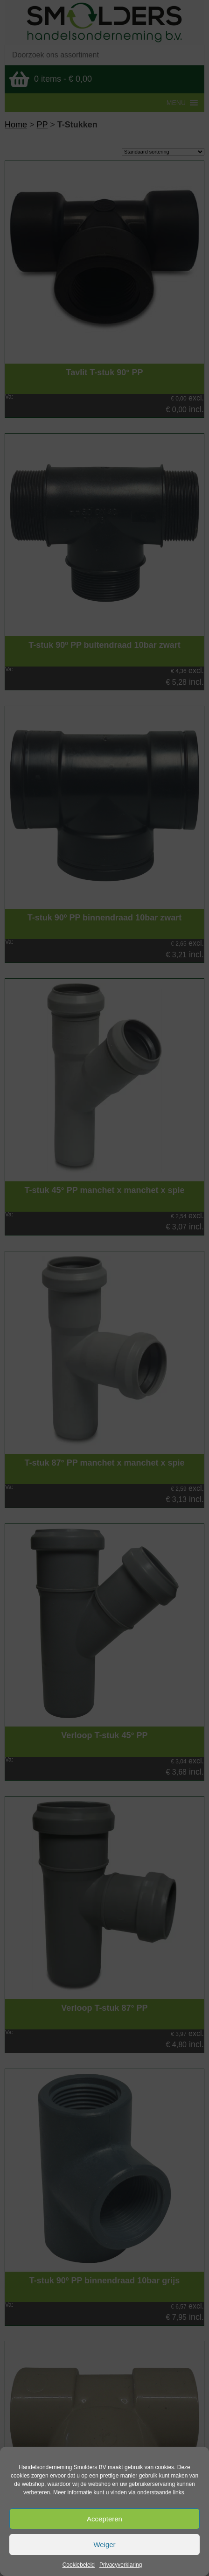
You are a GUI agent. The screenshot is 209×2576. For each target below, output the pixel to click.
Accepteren (104, 2519)
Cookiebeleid (79, 2565)
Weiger (104, 2544)
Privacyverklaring (120, 2565)
